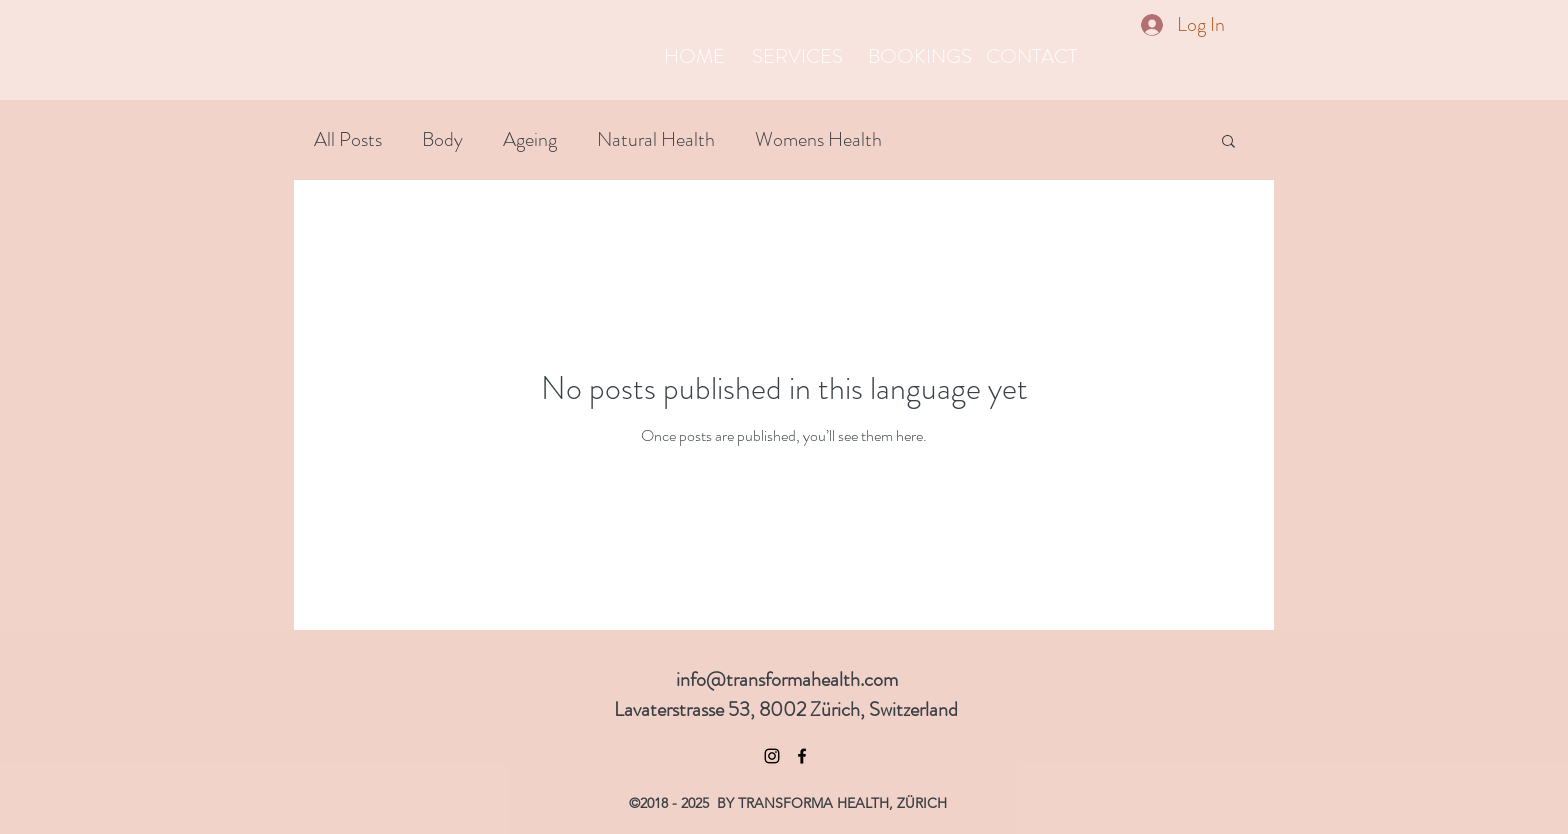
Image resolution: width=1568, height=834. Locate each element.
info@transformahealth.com (787, 679)
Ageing (530, 139)
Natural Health (656, 139)
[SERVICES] (797, 57)
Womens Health (818, 139)
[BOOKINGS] (920, 57)
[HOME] (694, 57)
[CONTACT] (1031, 57)
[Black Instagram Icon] (772, 756)
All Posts (348, 139)
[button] (1228, 142)
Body (442, 139)
